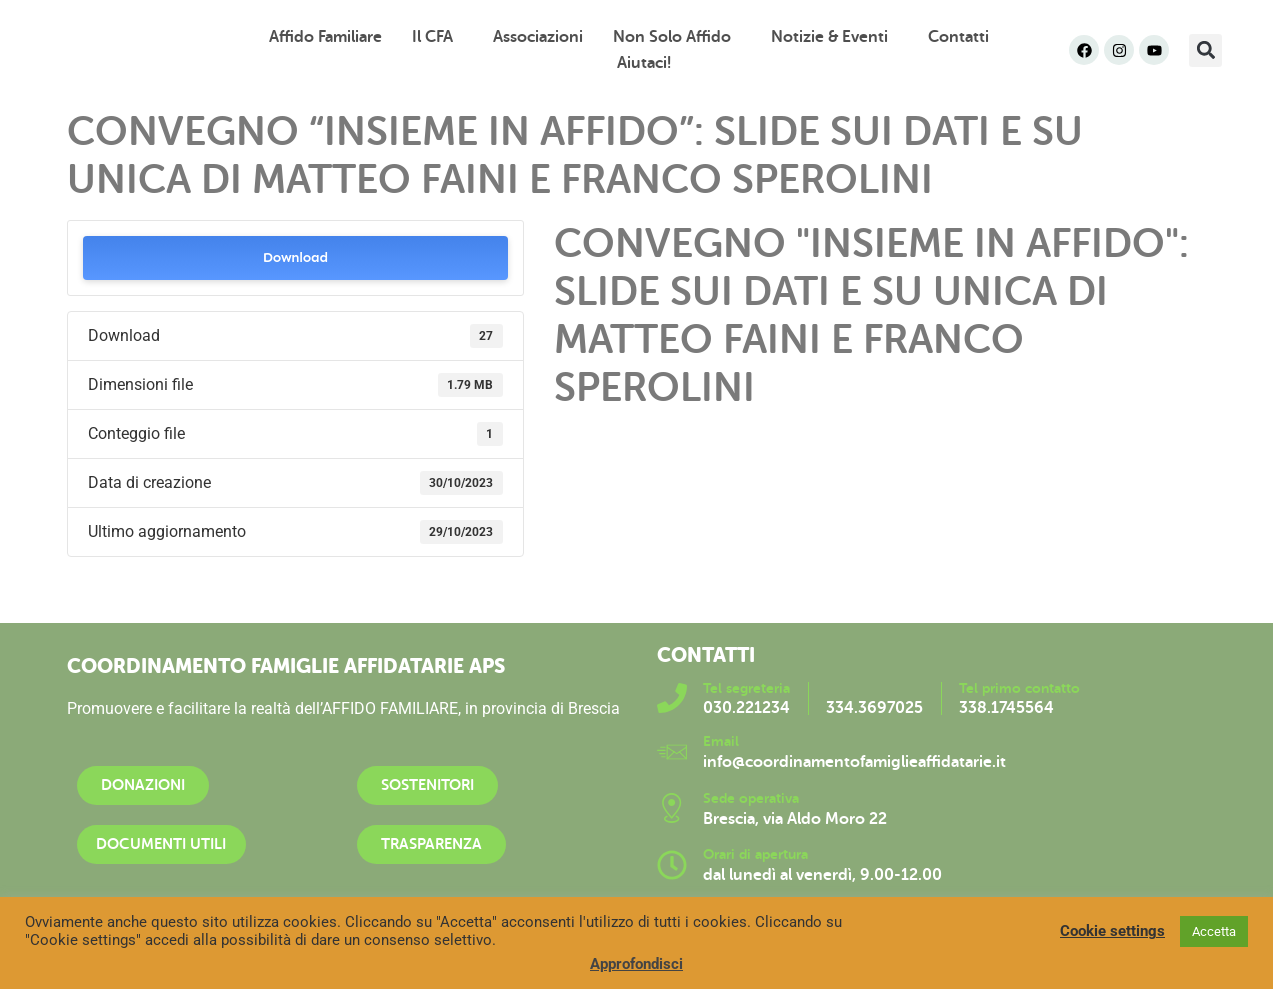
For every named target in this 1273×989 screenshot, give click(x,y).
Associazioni (538, 37)
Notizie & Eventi (834, 37)
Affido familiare (325, 37)
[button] (1205, 50)
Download (295, 257)
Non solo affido (677, 37)
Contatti (958, 37)
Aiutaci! (644, 63)
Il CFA (437, 37)
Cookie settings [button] (1112, 931)
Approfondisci (636, 964)
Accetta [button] (1214, 931)
